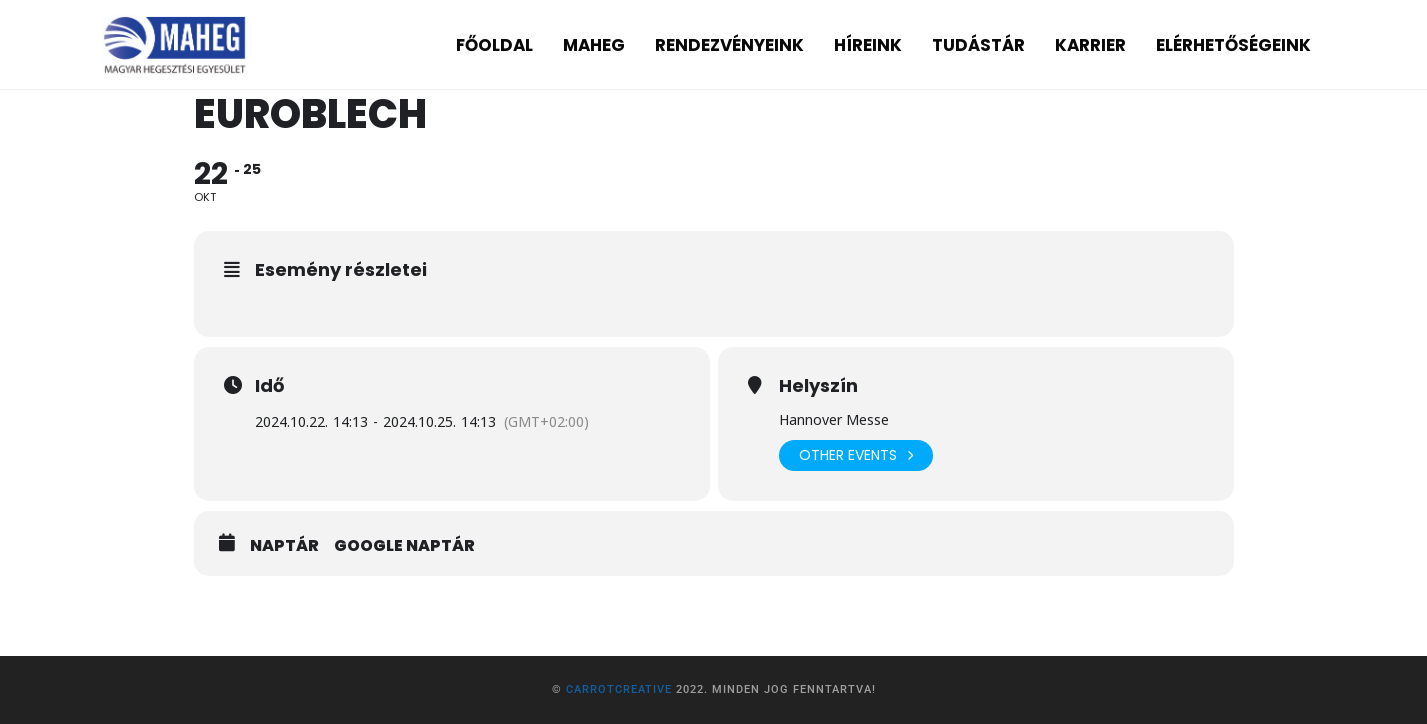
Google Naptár (404, 546)
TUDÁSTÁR (978, 45)
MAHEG (594, 45)
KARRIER (1090, 45)
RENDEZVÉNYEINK (729, 45)
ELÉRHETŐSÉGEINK (1233, 45)
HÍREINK (868, 45)
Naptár (284, 546)
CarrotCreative (619, 689)
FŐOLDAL (494, 45)
